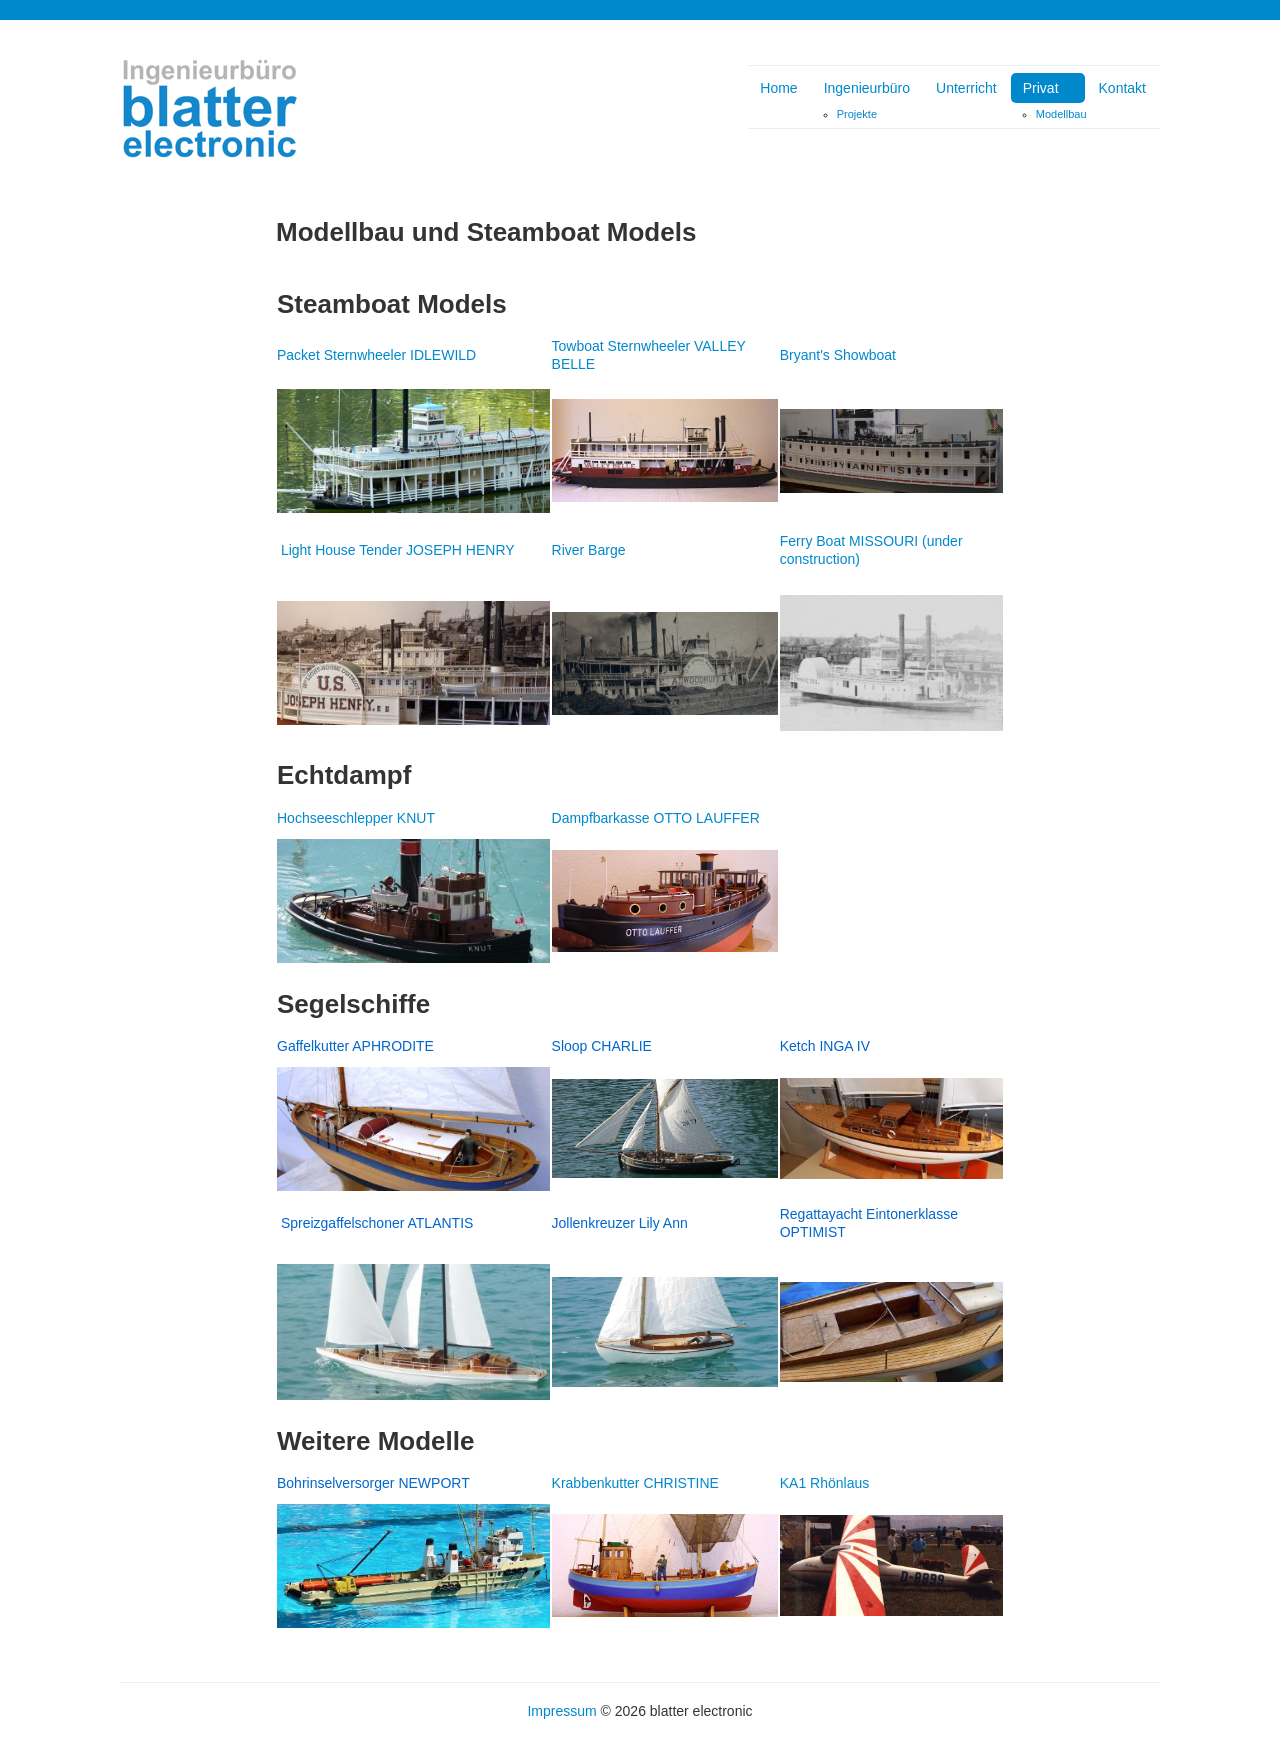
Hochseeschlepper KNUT (356, 818)
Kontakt (1122, 88)
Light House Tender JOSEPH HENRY (397, 550)
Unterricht (966, 88)
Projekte (857, 114)
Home (778, 88)
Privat (1041, 88)
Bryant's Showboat (838, 355)
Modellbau (1061, 114)
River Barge (589, 550)
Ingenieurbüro (867, 88)
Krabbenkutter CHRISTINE (635, 1483)
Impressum (561, 1711)
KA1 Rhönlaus (825, 1483)
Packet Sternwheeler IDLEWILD (376, 355)
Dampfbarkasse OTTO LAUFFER (656, 818)
